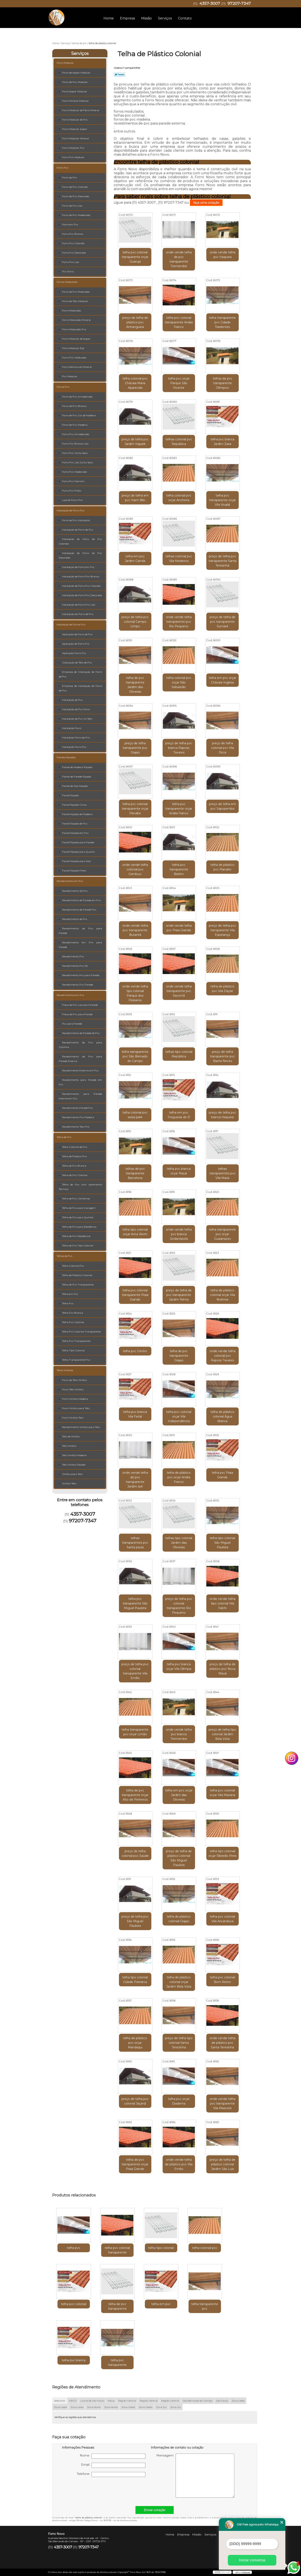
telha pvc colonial (73, 2304)
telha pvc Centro (135, 1351)
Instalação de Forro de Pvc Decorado (80, 555)
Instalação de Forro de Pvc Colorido (80, 541)
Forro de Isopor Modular (76, 72)
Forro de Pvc (69, 177)
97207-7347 (239, 3)
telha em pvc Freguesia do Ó (179, 1115)
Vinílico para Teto (72, 1474)
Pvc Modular (69, 376)
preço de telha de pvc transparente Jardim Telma (179, 1294)
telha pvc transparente (117, 2362)
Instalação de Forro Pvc (70, 510)
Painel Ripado (70, 795)
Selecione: (59, 2400)
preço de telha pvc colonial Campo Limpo (135, 621)
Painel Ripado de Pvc (74, 823)
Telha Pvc (68, 1303)
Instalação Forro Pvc (74, 746)
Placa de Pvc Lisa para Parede (80, 1004)
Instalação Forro (71, 728)
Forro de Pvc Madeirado (76, 215)
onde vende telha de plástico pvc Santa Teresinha (222, 2042)
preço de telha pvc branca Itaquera (222, 1115)
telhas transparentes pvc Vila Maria (222, 1173)
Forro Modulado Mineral (76, 319)
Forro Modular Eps (73, 348)
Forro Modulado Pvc (74, 329)
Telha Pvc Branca (72, 1312)
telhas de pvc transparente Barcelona (135, 1173)
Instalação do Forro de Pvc (77, 614)
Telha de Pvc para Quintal (77, 1217)
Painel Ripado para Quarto (78, 851)
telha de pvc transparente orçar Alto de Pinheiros (135, 1794)
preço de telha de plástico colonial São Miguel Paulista (179, 1858)
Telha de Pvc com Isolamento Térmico (80, 1187)
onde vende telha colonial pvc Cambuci (135, 869)
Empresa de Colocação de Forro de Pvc (80, 674)
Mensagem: (195, 2476)
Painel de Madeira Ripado (77, 767)
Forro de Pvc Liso (72, 205)
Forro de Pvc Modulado (76, 291)
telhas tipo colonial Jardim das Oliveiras (178, 1542)
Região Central (127, 2400)
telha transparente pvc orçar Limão (135, 1732)
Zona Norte (94, 2407)
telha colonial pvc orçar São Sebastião (178, 682)
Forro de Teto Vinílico (74, 1380)
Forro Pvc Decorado (74, 252)
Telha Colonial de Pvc (74, 1146)
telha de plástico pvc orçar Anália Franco (179, 1477)
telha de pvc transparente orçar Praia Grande (135, 2164)
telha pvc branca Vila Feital (135, 1414)
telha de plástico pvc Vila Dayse (222, 988)
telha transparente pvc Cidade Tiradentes (222, 322)
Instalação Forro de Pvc (76, 737)
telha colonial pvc (204, 2248)
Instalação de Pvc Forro (76, 709)
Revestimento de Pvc (74, 919)
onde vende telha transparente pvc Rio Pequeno (179, 621)
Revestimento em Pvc (70, 881)
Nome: (112, 2456)
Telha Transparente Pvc (76, 1359)
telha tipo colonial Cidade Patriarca (135, 1979)
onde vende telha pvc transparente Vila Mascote (222, 2103)
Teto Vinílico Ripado (73, 1464)
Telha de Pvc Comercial (76, 1198)
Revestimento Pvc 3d (75, 965)
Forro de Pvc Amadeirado (77, 396)
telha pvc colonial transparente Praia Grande (135, 1294)
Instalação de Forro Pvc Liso (78, 604)
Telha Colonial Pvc (73, 1265)
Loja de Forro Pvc (72, 500)
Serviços (165, 18)
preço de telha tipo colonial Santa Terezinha (179, 2042)
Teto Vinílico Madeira (74, 1455)
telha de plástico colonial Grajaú (179, 1919)
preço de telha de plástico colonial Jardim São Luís (222, 2164)
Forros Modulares (67, 281)
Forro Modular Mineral (75, 138)
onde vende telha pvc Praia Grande (179, 928)
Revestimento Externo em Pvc (80, 1070)
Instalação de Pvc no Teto (77, 718)
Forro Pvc (62, 167)
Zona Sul (161, 2407)
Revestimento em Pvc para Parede (80, 945)
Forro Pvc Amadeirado (75, 434)
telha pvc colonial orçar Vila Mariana (222, 1792)
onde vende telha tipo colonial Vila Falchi (222, 1603)
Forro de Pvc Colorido (75, 186)
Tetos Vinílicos (65, 1370)
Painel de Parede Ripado (76, 776)
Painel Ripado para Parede (78, 842)
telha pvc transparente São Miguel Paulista (135, 1603)
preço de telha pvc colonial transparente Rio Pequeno (178, 1605)
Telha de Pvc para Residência (79, 1226)
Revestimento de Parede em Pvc (81, 900)
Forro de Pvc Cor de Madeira (79, 415)
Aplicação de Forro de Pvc (77, 634)
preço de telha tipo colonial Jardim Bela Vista (222, 1734)
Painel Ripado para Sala (76, 861)
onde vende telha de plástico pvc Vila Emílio (179, 2164)
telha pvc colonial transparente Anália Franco (179, 322)
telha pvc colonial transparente (117, 2250)
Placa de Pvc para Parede (77, 1014)
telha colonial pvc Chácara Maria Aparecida (135, 383)
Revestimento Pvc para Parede (80, 975)
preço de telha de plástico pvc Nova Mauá (222, 1668)
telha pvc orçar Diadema (179, 2101)
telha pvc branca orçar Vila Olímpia (178, 1666)
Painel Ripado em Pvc (75, 833)
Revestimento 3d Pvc (75, 890)
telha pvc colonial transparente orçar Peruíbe (135, 808)
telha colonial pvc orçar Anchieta (178, 498)
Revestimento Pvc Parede (77, 984)
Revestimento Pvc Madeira (78, 1117)
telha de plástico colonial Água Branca (222, 1416)
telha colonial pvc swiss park (135, 1115)
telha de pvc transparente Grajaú (179, 1355)
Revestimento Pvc (73, 956)
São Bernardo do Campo (197, 2400)
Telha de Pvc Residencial (76, 1236)
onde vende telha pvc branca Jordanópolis (179, 1234)
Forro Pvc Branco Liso (75, 443)
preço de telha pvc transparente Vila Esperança (222, 930)
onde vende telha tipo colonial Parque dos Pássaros (135, 993)
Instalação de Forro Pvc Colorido (81, 585)
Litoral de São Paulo (92, 2400)
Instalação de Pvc (72, 699)
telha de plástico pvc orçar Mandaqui (135, 2042)
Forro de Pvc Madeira (74, 424)
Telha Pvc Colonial (73, 1322)
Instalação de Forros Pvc (71, 624)
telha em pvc (161, 2304)
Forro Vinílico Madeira (75, 1398)
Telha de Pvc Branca (74, 1165)
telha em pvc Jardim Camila (135, 558)
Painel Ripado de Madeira (77, 814)
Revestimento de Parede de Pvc (81, 1033)
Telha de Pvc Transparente (78, 1284)
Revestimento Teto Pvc (76, 1126)
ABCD (73, 2400)
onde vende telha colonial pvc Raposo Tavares (222, 1355)
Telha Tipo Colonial (73, 1350)
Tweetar (119, 74)
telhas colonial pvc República (179, 441)
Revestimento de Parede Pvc (79, 909)
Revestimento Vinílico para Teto (81, 1427)
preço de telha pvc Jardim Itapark (135, 441)
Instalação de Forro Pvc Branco (80, 576)
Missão (146, 18)
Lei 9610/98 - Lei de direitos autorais (118, 2520)
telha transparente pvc (204, 2306)
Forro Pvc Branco (72, 233)
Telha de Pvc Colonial (74, 1175)
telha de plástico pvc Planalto (222, 867)
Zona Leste (238, 2400)
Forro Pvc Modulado (74, 357)
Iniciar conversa (252, 2560)
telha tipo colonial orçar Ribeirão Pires (222, 1853)
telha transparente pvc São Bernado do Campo (135, 1056)
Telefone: (111, 2474)
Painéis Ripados (66, 757)
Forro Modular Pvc (73, 147)
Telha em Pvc (70, 1294)
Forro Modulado (71, 310)
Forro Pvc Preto (71, 490)
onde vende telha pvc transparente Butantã (135, 930)
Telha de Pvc (64, 1137)
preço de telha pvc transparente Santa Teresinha (222, 560)
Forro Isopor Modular (74, 91)
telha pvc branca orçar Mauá (179, 1171)
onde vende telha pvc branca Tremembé (179, 1734)
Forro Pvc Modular (73, 157)
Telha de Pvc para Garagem (79, 1207)
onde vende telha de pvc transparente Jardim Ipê (135, 1479)
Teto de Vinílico (71, 1436)
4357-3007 (209, 3)
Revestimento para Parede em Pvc (80, 1082)
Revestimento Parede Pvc (77, 1107)
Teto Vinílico (69, 1445)
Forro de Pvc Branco (74, 406)
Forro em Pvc (70, 224)
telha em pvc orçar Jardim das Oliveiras (179, 1794)
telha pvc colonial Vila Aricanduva (222, 1919)
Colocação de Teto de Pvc (77, 662)
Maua (111, 2400)
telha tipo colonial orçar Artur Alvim (135, 1232)
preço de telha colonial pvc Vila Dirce (222, 747)
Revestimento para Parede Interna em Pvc (80, 1096)
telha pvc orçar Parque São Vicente (179, 383)
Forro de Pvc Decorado (75, 196)
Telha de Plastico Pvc (74, 1156)
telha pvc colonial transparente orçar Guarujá (135, 256)
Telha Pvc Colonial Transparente (81, 1331)
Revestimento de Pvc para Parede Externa (80, 1059)
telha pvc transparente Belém (179, 869)
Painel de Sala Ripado (75, 786)
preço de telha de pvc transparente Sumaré (222, 621)
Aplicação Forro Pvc (74, 653)
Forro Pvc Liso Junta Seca (77, 462)
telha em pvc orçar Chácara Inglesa (222, 680)
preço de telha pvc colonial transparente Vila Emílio (135, 1671)
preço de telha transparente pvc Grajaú (135, 747)
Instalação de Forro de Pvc (77, 529)
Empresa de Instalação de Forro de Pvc (80, 688)
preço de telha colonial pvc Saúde (135, 1853)
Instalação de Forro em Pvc (78, 567)
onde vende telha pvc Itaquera (222, 254)
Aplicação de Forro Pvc (75, 643)
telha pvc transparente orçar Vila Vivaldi (222, 500)
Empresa (127, 18)
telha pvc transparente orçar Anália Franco (178, 808)
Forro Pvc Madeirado (74, 471)
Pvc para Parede (72, 1023)
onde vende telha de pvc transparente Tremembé (179, 259)
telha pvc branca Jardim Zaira (222, 441)
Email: (113, 2465)
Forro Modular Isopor (74, 129)
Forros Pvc (63, 386)
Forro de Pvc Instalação (76, 520)
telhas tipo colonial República (178, 1054)
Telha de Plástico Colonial (77, 1275)
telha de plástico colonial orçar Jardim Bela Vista (178, 1981)
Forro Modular (65, 62)
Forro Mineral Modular (75, 100)
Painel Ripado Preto (74, 870)
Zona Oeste (128, 2407)
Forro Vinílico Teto (72, 1417)
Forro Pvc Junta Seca (75, 453)
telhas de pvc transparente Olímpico (222, 383)
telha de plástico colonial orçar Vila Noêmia (222, 1294)
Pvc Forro (68, 271)
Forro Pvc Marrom (73, 481)
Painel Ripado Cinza (74, 804)
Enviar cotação (154, 2510)
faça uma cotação (206, 203)
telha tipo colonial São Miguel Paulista (222, 1542)
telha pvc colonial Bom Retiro (222, 1979)
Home (108, 18)
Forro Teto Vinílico (72, 1389)
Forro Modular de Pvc (75, 119)
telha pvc (73, 2248)
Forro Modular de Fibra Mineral (80, 110)
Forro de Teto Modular (75, 301)
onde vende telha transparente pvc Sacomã (179, 990)
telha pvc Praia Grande (222, 1475)
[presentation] (88, 2489)
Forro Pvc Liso (70, 262)
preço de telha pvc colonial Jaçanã (135, 2101)
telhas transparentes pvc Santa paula (135, 1542)
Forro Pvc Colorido (73, 243)
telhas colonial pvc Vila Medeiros (179, 558)
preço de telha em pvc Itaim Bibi (135, 498)
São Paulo (222, 2400)
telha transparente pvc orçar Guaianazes (222, 1234)
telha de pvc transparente (117, 2306)
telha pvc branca (73, 2360)
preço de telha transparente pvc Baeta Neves (222, 1056)
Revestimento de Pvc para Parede (80, 931)
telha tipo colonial (161, 2248)
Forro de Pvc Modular (75, 82)
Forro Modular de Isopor (76, 338)
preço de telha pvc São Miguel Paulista (135, 1921)
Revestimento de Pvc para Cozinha (80, 1045)
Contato (185, 18)
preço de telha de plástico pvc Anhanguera (135, 322)
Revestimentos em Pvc (70, 995)
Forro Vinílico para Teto (76, 1408)
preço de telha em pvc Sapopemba (222, 806)
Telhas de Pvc (65, 1256)
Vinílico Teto (69, 1483)
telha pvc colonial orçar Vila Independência (178, 1416)
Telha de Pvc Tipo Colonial (77, 1245)
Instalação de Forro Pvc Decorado (82, 595)
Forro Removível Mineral (77, 366)
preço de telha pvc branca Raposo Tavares (178, 747)
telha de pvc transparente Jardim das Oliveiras (135, 685)
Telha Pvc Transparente (76, 1341)
